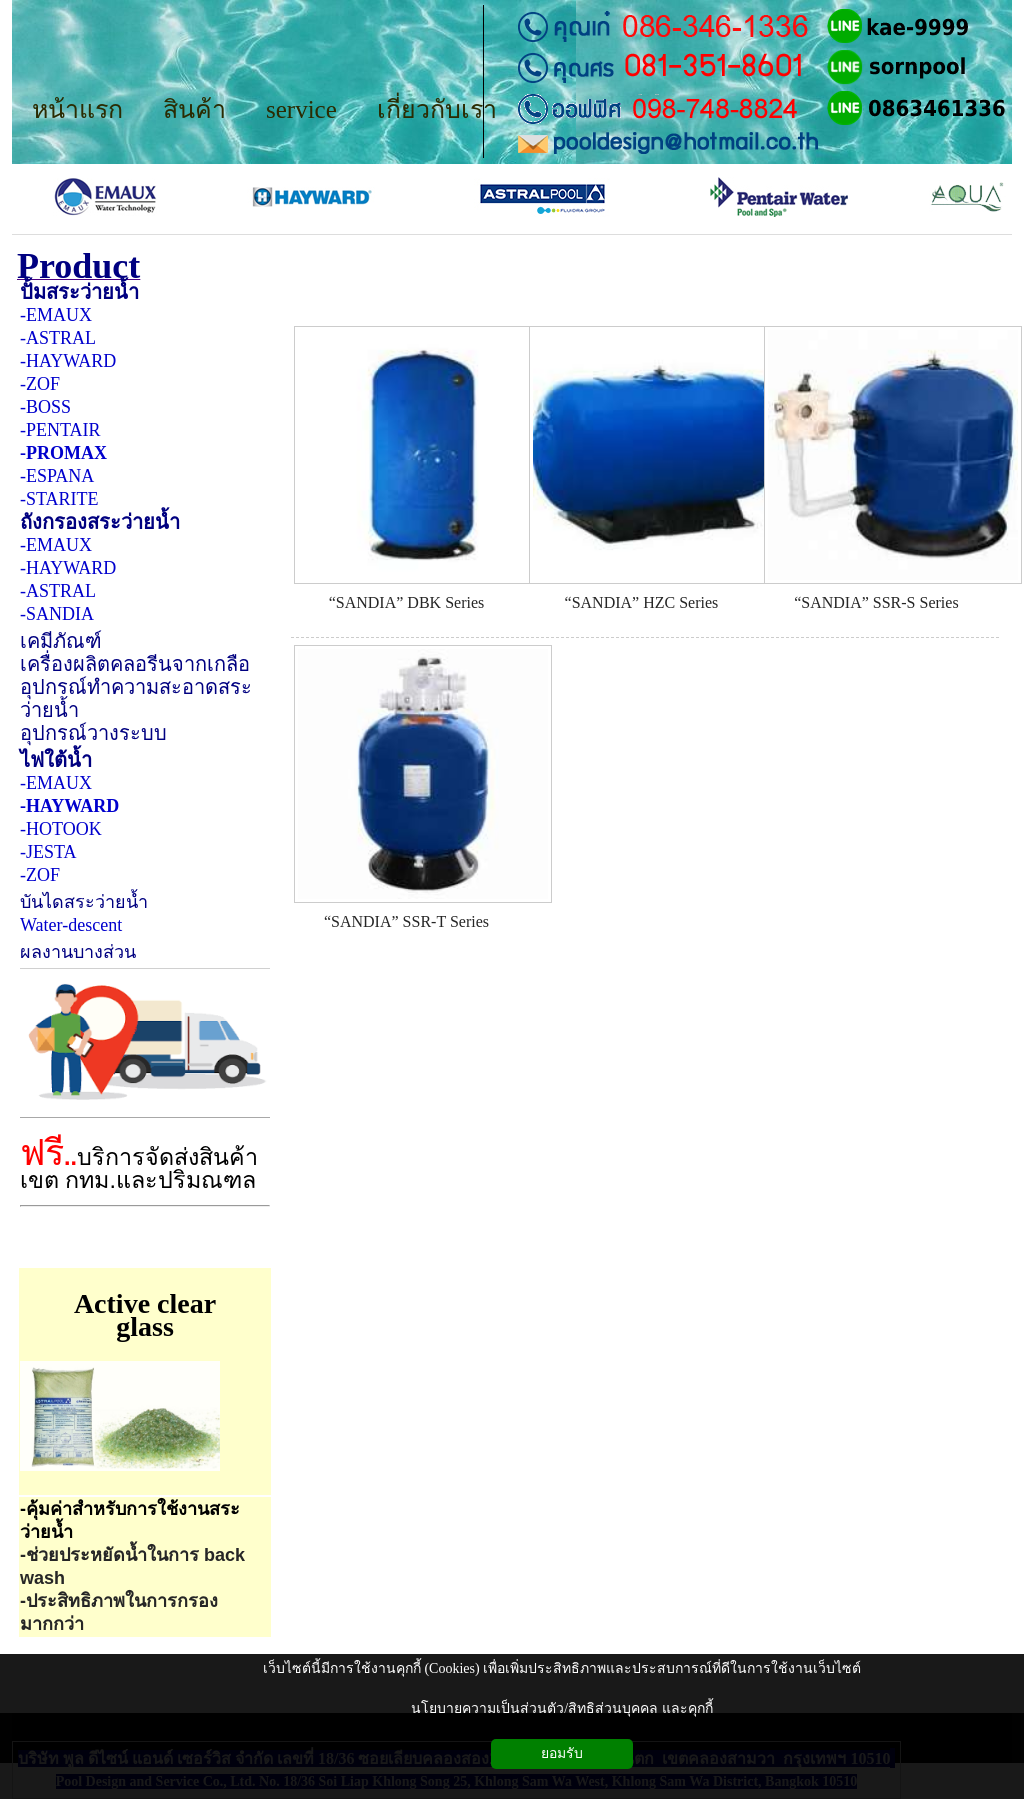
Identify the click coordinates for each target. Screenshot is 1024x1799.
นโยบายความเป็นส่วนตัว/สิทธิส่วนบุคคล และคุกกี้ (561, 1708)
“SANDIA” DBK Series (407, 602)
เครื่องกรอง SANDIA (466, 305)
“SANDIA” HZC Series (642, 602)
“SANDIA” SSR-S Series (876, 602)
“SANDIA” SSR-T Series (406, 921)
